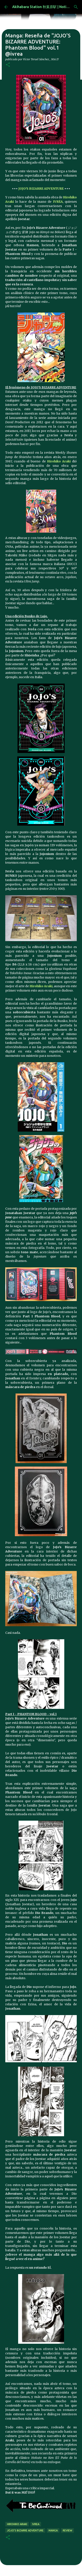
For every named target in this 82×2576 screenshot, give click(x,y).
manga (53, 2530)
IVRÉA (58, 202)
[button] (7, 65)
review (67, 2530)
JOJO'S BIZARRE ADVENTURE (41, 189)
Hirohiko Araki (41, 986)
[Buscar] (76, 7)
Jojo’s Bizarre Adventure (25, 2530)
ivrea (35, 2524)
